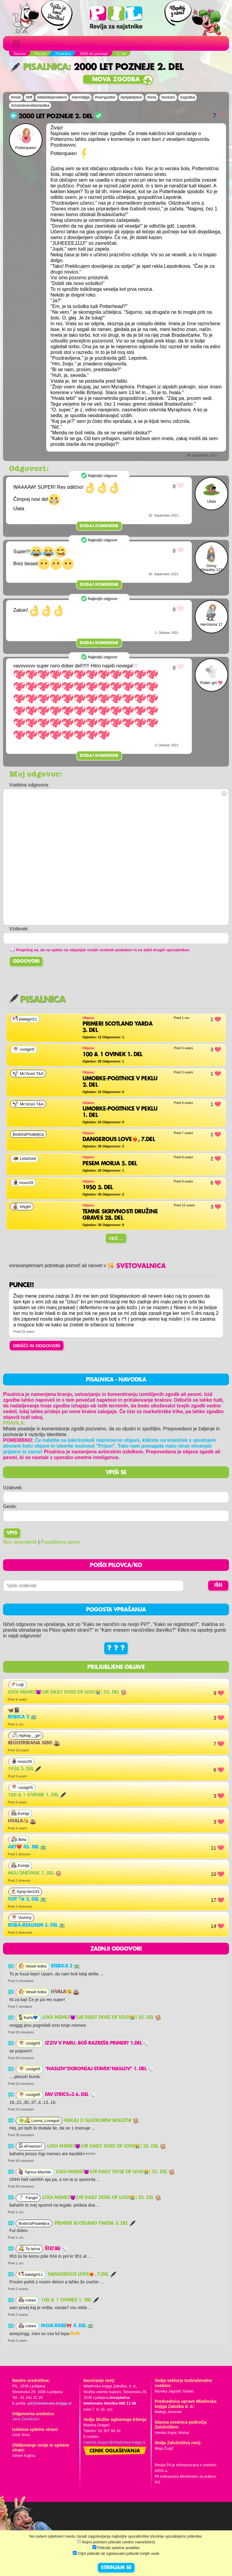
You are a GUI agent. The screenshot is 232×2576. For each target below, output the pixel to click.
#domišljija (81, 97)
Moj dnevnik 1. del (34, 1873)
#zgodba (187, 97)
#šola (151, 97)
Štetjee (56, 2249)
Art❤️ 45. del (27, 1847)
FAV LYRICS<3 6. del (70, 2094)
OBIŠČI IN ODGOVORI (36, 1345)
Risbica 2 (22, 1717)
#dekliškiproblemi (52, 97)
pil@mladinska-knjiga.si (49, 2403)
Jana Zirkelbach (25, 2419)
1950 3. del (24, 1769)
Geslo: (10, 1506)
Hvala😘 (22, 1821)
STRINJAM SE (116, 2567)
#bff (29, 97)
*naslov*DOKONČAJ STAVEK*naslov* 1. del (99, 2069)
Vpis (12, 1533)
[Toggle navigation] (16, 43)
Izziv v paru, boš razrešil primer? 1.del (97, 2043)
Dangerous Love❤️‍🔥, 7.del (82, 2274)
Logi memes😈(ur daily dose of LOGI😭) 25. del (67, 1692)
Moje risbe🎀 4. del (67, 2326)
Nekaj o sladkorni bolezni (101, 2120)
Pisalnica (39, 67)
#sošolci (168, 97)
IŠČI (218, 1585)
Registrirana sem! (34, 1743)
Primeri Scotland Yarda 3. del (94, 2223)
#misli (16, 97)
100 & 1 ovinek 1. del (37, 1795)
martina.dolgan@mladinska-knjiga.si (114, 2442)
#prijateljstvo (131, 97)
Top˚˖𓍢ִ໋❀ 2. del (27, 1899)
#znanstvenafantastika (30, 105)
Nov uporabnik (20, 1542)
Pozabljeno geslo (60, 1542)
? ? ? (116, 1648)
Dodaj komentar (99, 526)
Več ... (116, 1238)
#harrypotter (105, 97)
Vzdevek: (13, 1487)
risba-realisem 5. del (36, 1925)
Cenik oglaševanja (114, 2451)
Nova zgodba (116, 79)
